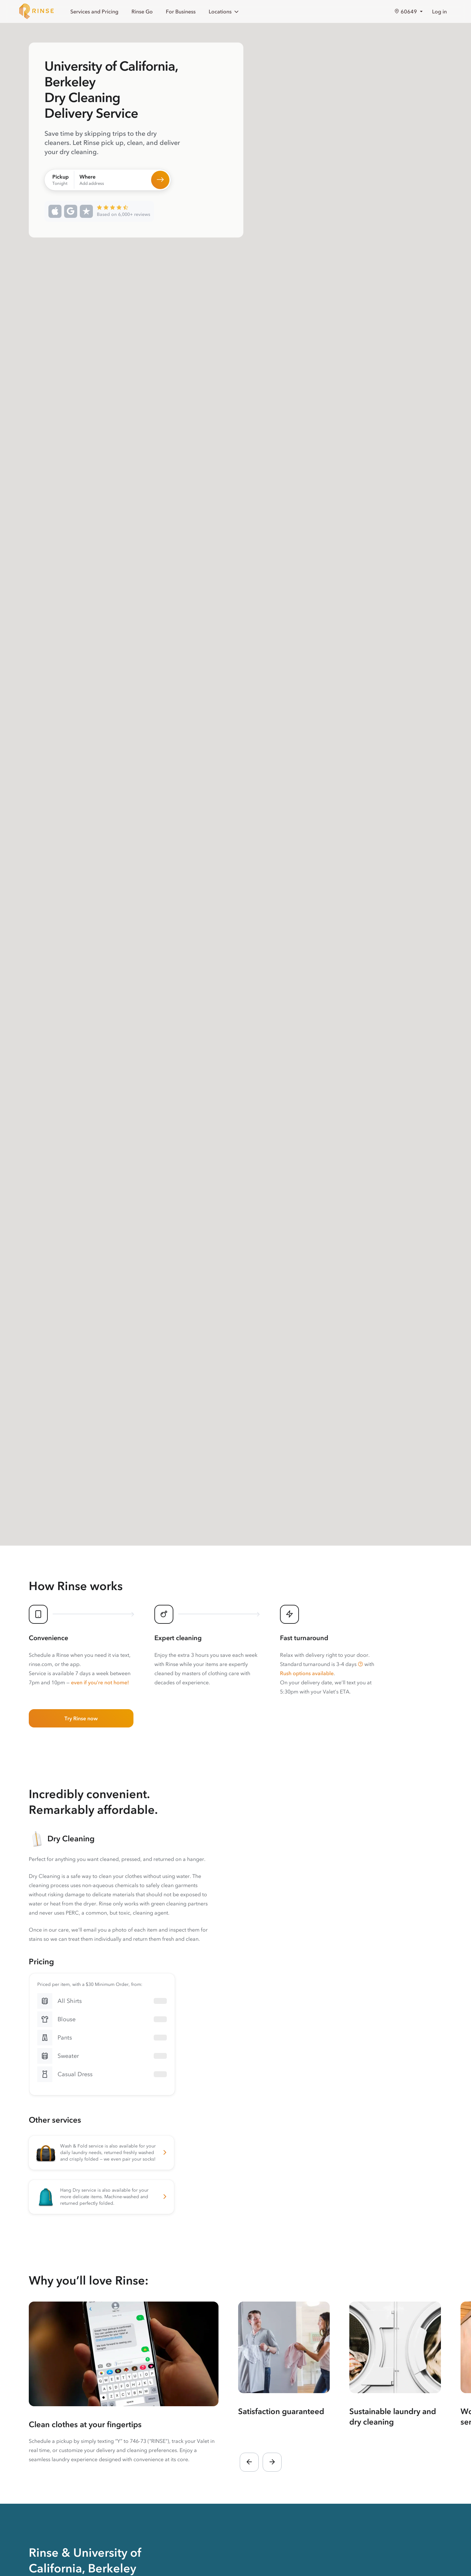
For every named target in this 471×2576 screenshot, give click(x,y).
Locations (224, 11)
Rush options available (307, 1673)
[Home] (37, 11)
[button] (360, 1664)
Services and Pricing (94, 11)
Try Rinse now (81, 1718)
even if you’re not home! (100, 1682)
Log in (439, 11)
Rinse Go (142, 11)
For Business (181, 11)
